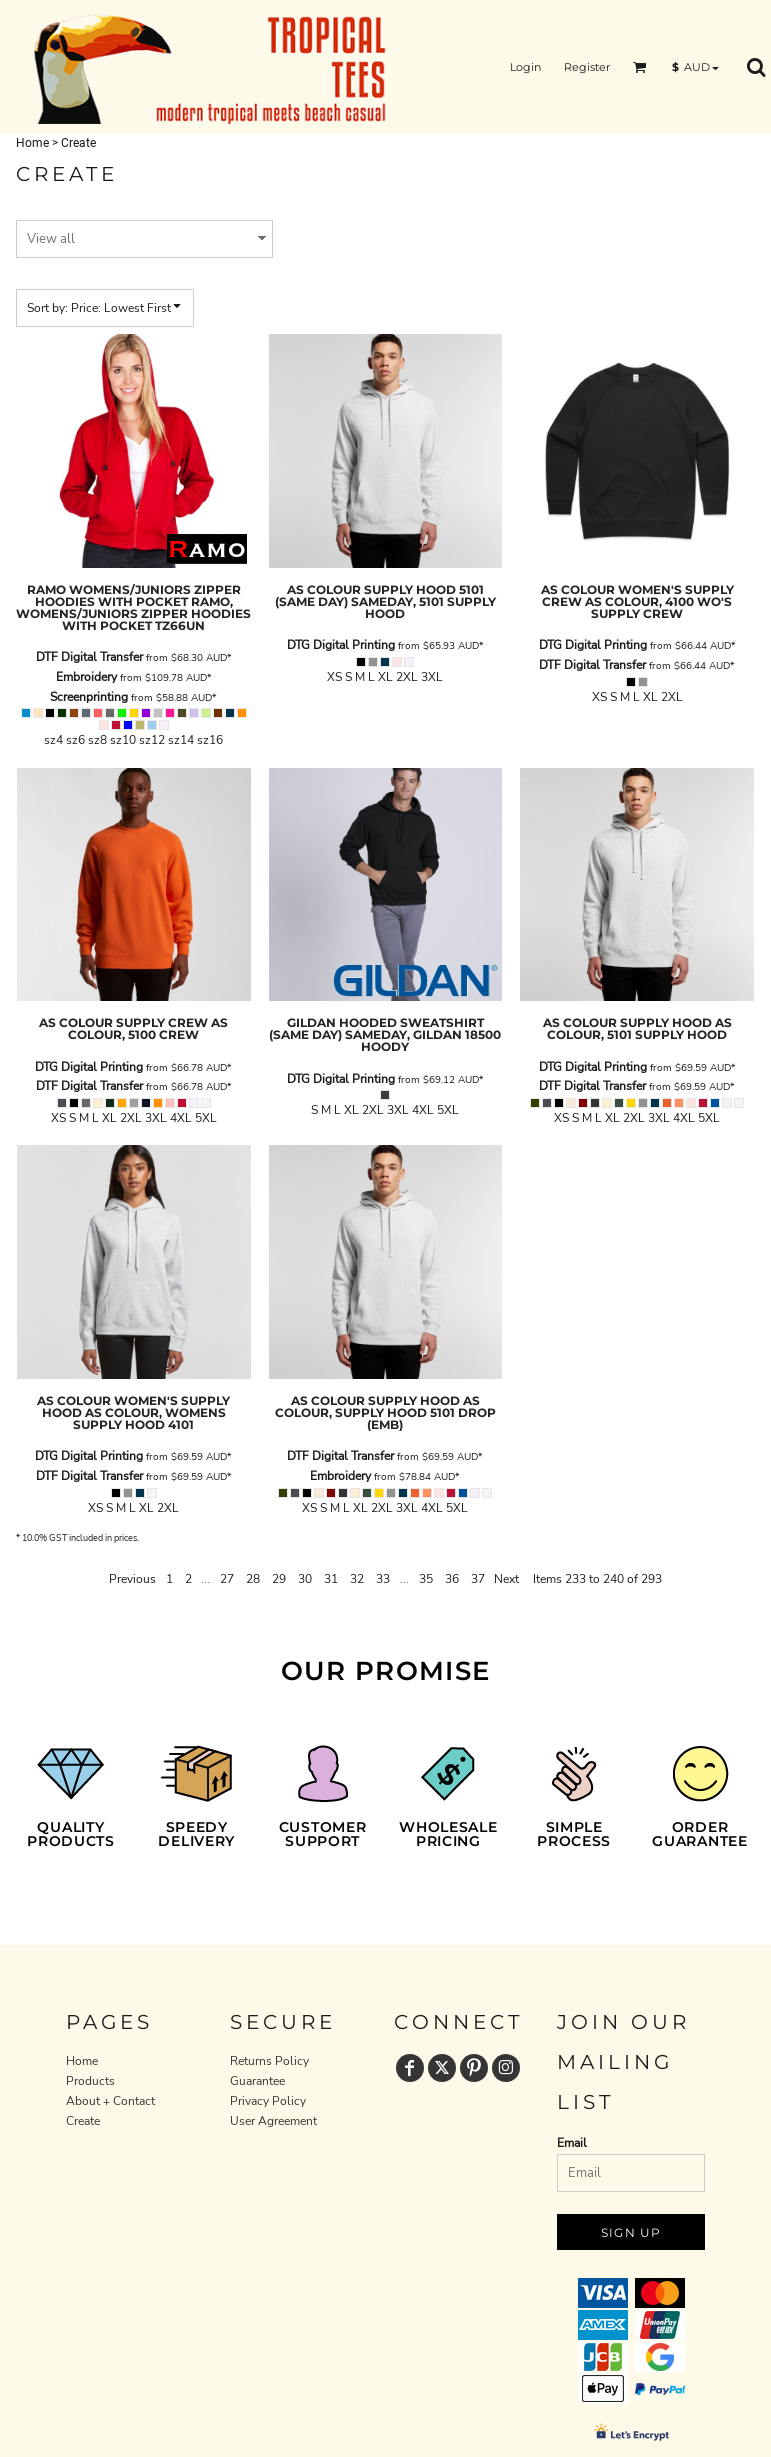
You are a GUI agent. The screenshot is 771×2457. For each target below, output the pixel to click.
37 (478, 1579)
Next (506, 1579)
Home (32, 143)
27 (227, 1579)
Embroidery (86, 677)
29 (279, 1579)
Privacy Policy (268, 2101)
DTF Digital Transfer (89, 657)
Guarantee (257, 2081)
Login (525, 67)
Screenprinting (89, 697)
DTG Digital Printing (341, 645)
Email (572, 2143)
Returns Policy (269, 2061)
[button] (640, 67)
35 (426, 1579)
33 (383, 1579)
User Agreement (273, 2121)
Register (587, 67)
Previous (132, 1579)
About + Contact (110, 2101)
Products (90, 2081)
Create (83, 2121)
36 (452, 1579)
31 (331, 1579)
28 (253, 1579)
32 (357, 1579)
